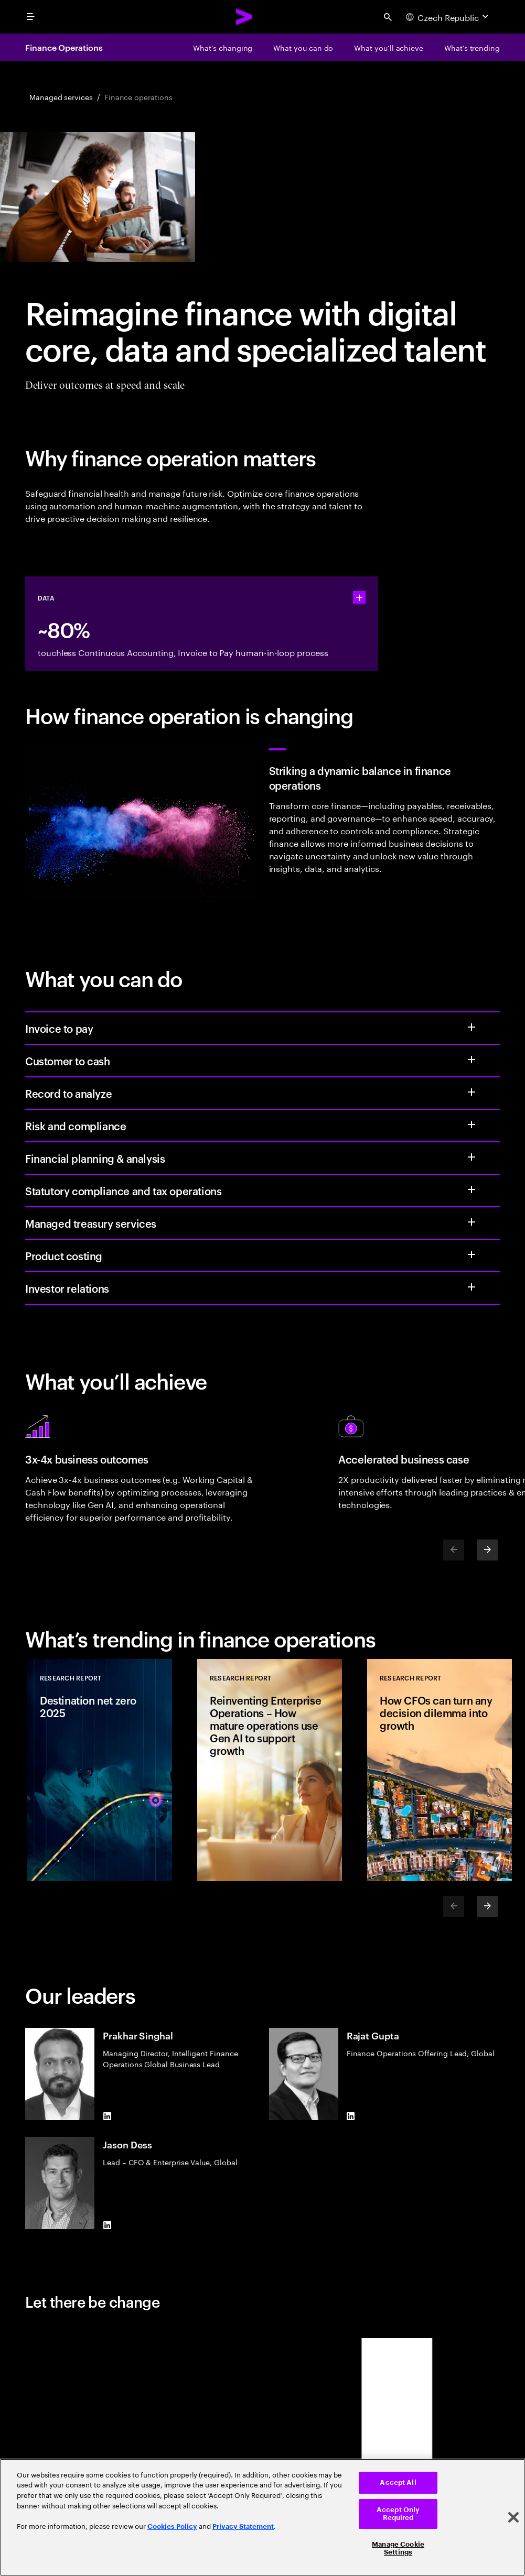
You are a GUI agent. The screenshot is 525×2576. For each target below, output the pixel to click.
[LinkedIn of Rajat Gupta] (350, 2116)
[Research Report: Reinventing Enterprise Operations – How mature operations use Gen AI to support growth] (269, 1770)
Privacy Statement (243, 2526)
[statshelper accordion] (359, 597)
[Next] (487, 1550)
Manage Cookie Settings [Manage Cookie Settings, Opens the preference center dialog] (398, 2548)
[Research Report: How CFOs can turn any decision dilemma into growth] (439, 1770)
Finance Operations (64, 47)
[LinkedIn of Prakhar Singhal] (107, 2116)
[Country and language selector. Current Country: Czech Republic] (448, 16)
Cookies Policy (172, 2526)
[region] (262, 2517)
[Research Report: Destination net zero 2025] (99, 1770)
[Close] (513, 2517)
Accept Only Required (398, 2514)
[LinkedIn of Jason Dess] (107, 2224)
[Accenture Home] (244, 16)
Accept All (398, 2482)
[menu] (30, 16)
